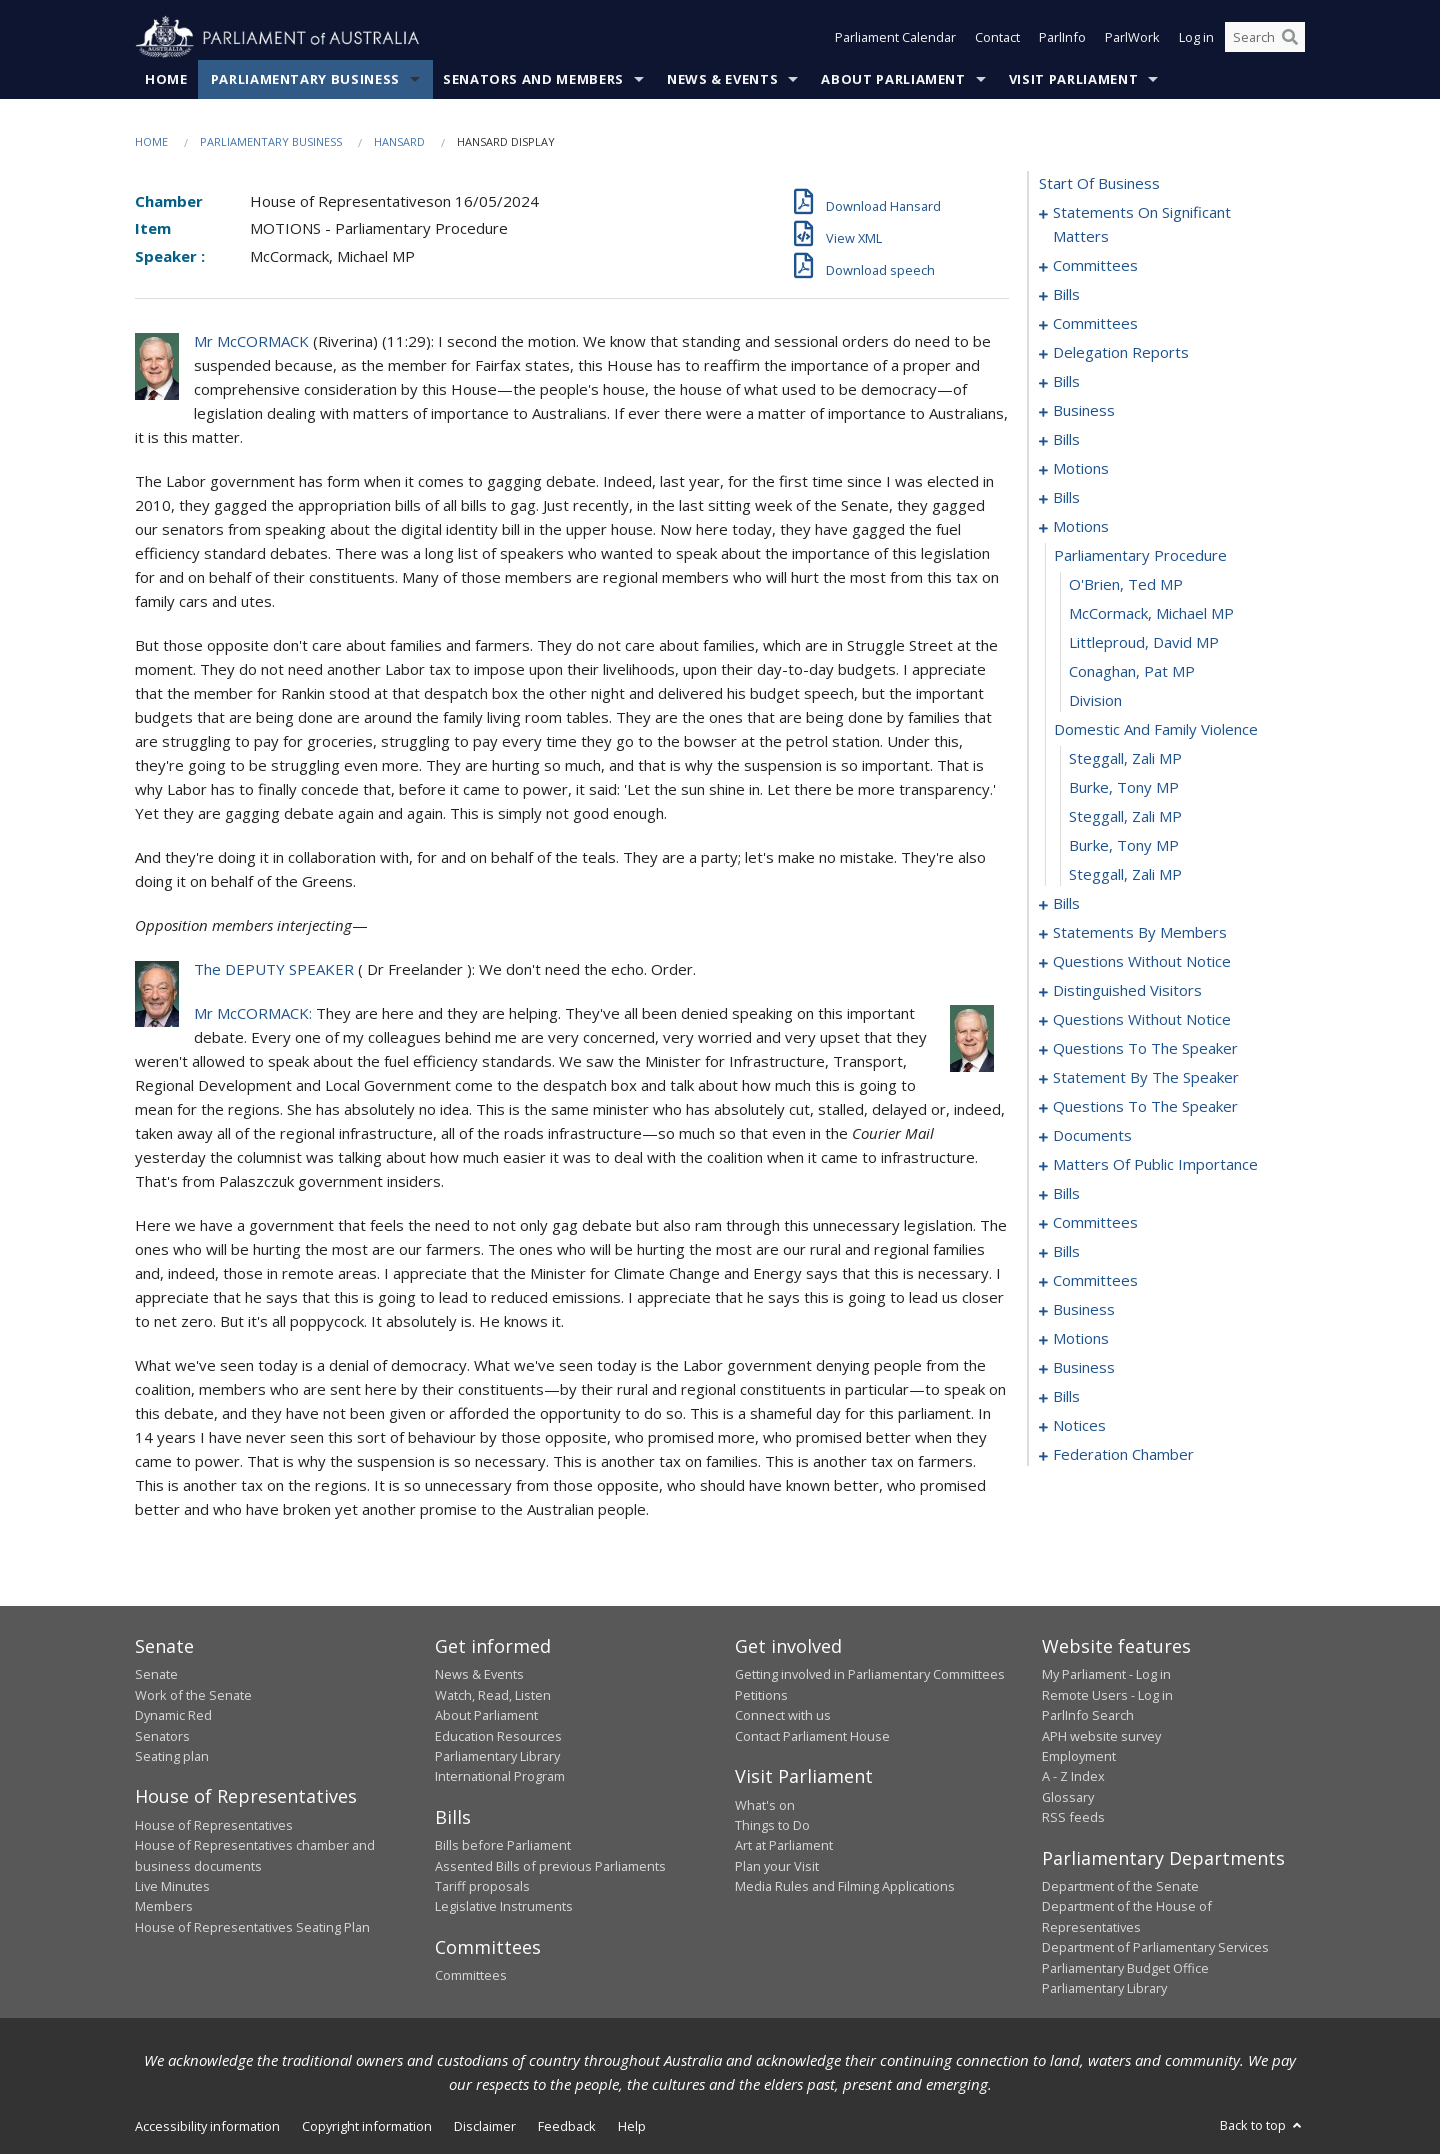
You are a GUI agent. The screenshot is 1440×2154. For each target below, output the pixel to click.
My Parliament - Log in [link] (1106, 1675)
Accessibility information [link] (207, 2127)
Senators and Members (533, 79)
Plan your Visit (777, 1866)
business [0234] (1084, 1310)
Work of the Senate (193, 1695)
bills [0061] (1066, 498)
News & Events (722, 79)
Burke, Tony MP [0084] (1124, 846)
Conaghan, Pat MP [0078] (1132, 672)
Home (166, 79)
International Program (500, 1777)
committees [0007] (1095, 266)
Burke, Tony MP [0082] (1124, 788)
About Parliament (893, 79)
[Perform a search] (1290, 38)
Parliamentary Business (305, 79)
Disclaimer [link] (485, 2127)
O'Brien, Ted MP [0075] (1126, 585)
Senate (156, 1675)
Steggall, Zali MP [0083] (1125, 817)
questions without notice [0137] (1142, 962)
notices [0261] (1079, 1426)
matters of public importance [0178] (1155, 1165)
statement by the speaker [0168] (1146, 1078)
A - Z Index (1073, 1777)
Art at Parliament (784, 1846)
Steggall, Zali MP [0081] (1125, 759)
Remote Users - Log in (1107, 1695)
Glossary (1068, 1797)
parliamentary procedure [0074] (1140, 556)
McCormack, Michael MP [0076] (1151, 614)
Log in (1196, 38)
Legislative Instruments (504, 1907)
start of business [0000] (1099, 184)
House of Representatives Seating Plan (252, 1927)
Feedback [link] (567, 2127)
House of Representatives (214, 1825)
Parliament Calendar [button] (895, 38)
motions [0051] (1081, 469)
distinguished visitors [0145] (1127, 991)
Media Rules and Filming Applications (845, 1887)
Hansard (399, 141)
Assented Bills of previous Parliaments (550, 1866)
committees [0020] (1095, 324)
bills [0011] (1066, 295)
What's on (765, 1805)
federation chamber (1123, 1455)
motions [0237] (1081, 1339)
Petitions (761, 1695)
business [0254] (1084, 1368)
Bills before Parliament (503, 1846)
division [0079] (1095, 701)
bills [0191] (1066, 1194)
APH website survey (1101, 1736)
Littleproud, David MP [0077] (1144, 643)
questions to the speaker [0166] (1145, 1049)
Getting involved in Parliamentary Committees (870, 1675)
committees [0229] (1095, 1281)
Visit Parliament (1073, 79)
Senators (162, 1736)
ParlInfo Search (1088, 1716)
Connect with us (783, 1716)
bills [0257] (1066, 1397)
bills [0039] (1066, 440)
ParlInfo (1062, 38)
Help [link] (632, 2127)
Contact (997, 38)
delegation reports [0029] (1121, 353)
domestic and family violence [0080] (1156, 730)
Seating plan (172, 1756)
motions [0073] (1081, 527)
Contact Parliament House (812, 1736)
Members (164, 1907)
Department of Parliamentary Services (1155, 1948)
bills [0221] (1066, 1252)
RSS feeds (1073, 1818)
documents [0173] (1092, 1136)
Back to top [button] (1262, 2126)
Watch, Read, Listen (493, 1695)
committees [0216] (1095, 1223)
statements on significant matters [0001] (1142, 225)
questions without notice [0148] (1142, 1020)
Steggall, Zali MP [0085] (1125, 875)
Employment (1079, 1756)
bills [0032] (1066, 382)
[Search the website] (1265, 38)
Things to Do (772, 1825)
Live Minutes (172, 1887)
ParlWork (1132, 38)
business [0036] (1084, 411)
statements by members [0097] (1140, 933)
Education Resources (498, 1736)
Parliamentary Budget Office (1125, 1968)
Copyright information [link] (367, 2127)
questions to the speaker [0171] (1145, 1107)
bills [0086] (1066, 904)
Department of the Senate (1120, 1887)
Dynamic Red (173, 1716)
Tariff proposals (482, 1887)
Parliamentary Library (497, 1756)
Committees (471, 1976)
